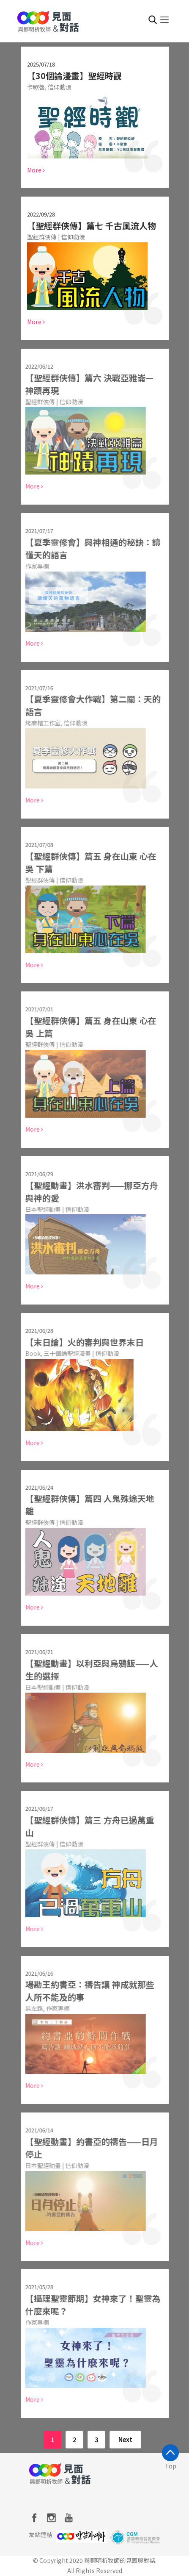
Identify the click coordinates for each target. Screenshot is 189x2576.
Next (125, 2439)
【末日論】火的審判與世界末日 (81, 1342)
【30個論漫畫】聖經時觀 (74, 75)
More (35, 170)
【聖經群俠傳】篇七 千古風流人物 (91, 225)
